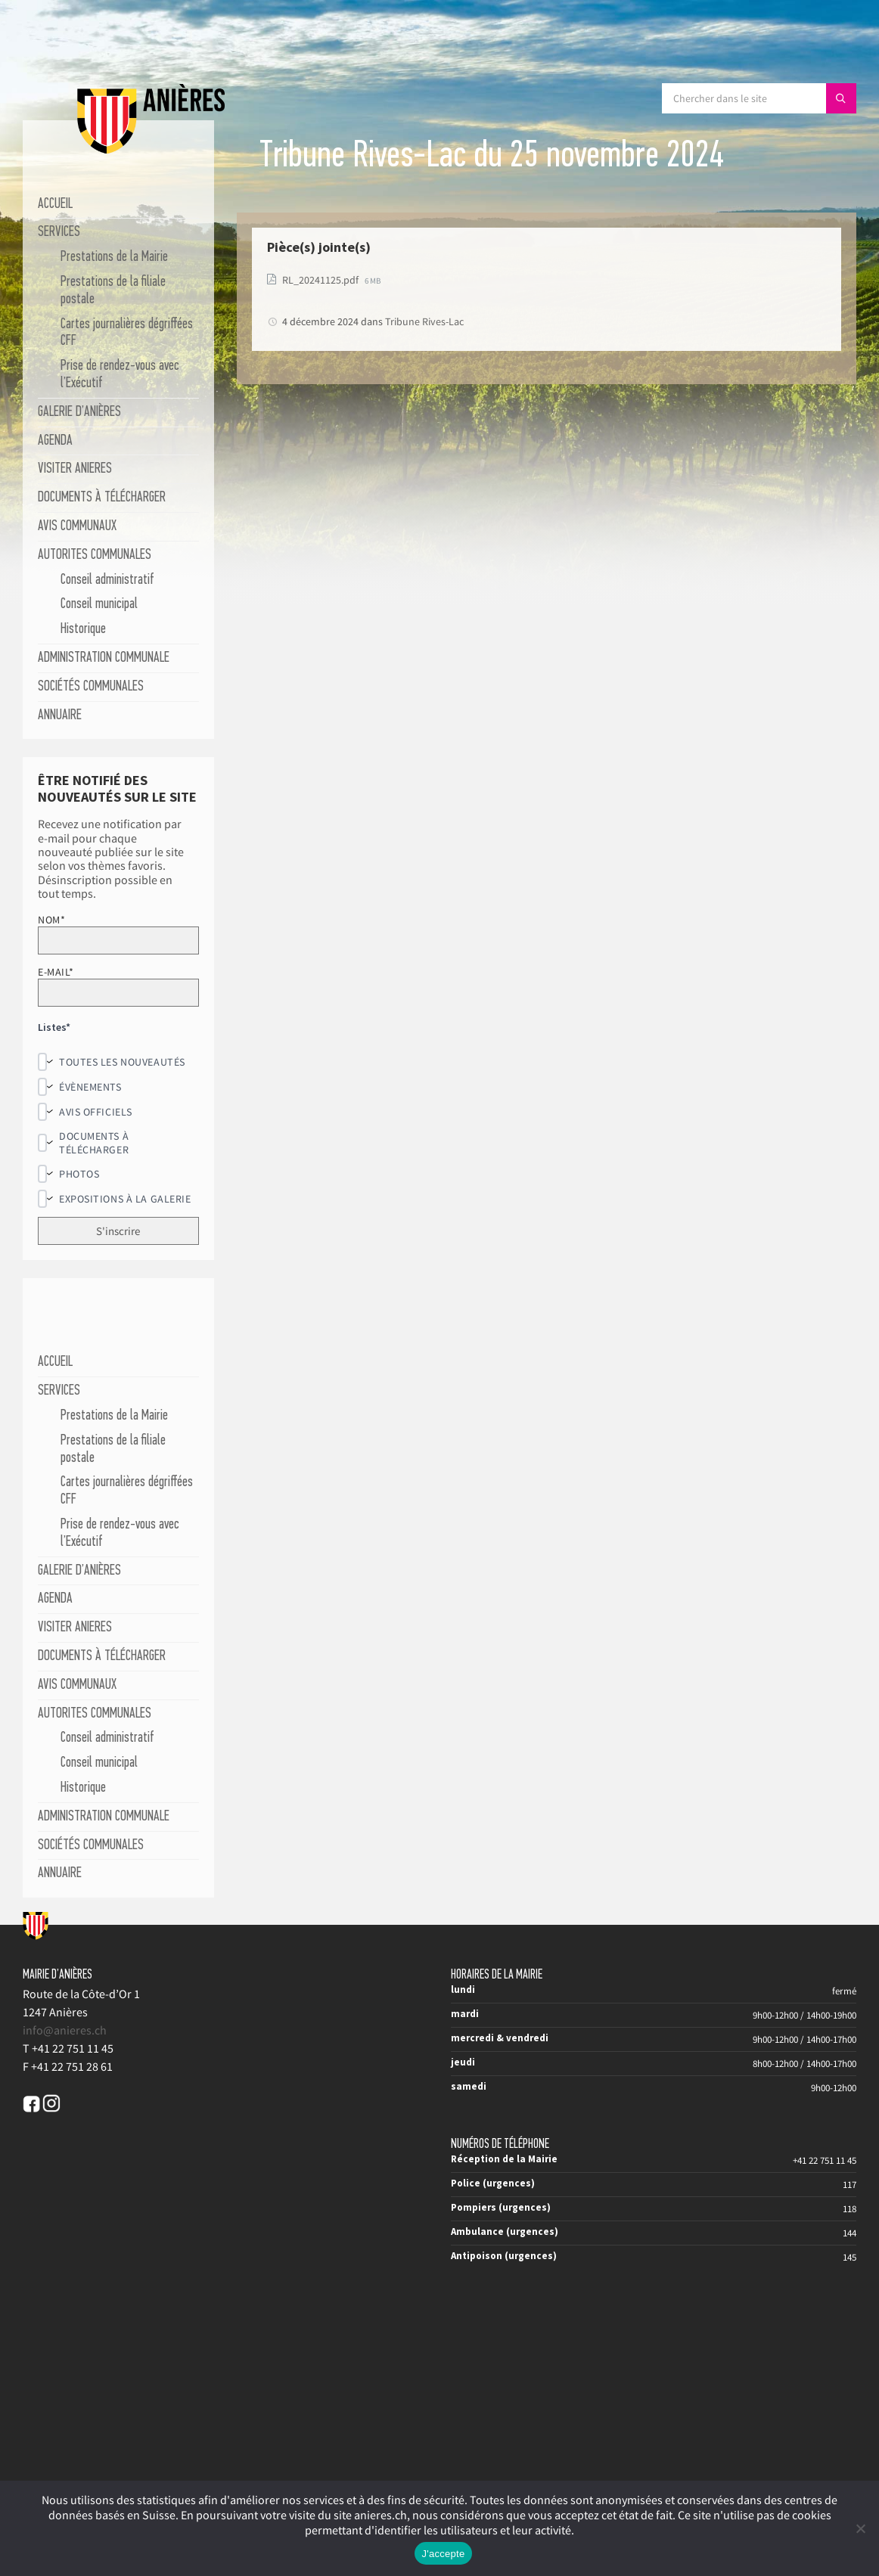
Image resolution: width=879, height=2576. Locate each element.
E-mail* (118, 986)
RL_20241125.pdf (321, 280)
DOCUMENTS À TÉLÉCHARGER (102, 498)
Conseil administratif (107, 580)
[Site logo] (151, 150)
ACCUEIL (55, 204)
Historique (83, 629)
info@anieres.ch (65, 2030)
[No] (860, 2528)
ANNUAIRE (60, 716)
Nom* (118, 933)
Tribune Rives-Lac (424, 321)
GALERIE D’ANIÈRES (79, 412)
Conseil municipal (99, 604)
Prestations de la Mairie (114, 257)
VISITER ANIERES (75, 469)
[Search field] (759, 98)
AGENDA (55, 441)
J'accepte (443, 2553)
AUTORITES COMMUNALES (94, 555)
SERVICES (59, 232)
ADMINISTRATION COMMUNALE (103, 658)
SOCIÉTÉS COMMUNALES (91, 687)
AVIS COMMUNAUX (77, 527)
